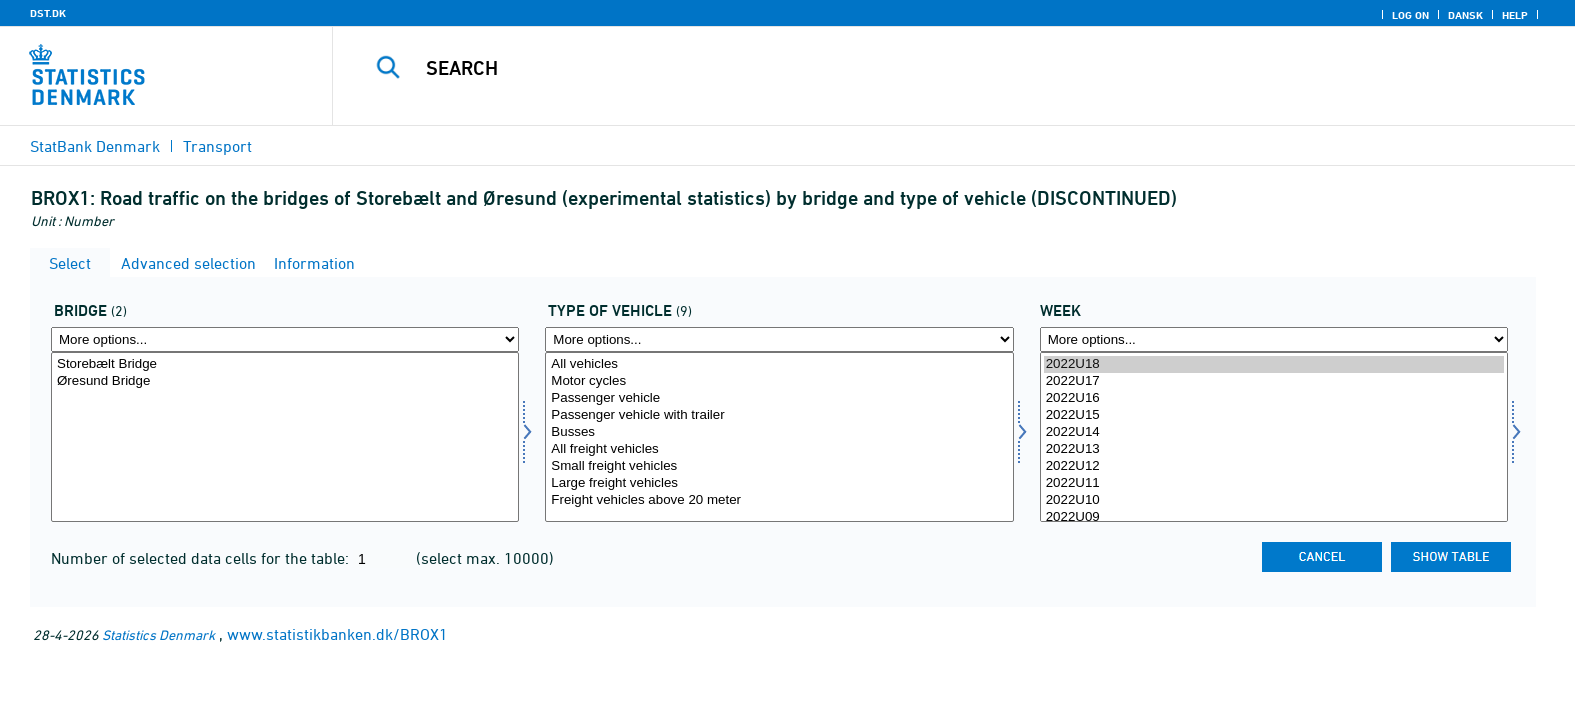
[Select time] (1274, 437)
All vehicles (779, 364)
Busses (779, 432)
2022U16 (1274, 398)
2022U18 (1274, 364)
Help (1515, 15)
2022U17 (1274, 381)
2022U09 (1274, 517)
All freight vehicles (779, 449)
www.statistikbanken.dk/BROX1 (337, 634)
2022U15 (1274, 415)
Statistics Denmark (158, 634)
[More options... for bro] (285, 339)
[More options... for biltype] (779, 339)
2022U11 (1274, 483)
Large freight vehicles (779, 483)
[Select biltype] (779, 437)
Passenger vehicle (779, 398)
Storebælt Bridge (285, 364)
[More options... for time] (1274, 339)
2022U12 (1274, 466)
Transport (217, 146)
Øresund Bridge (285, 381)
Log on (1410, 15)
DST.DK (48, 13)
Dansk (1465, 15)
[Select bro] (285, 437)
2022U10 (1274, 500)
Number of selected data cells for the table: (202, 558)
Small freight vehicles (779, 466)
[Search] (908, 68)
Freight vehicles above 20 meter (779, 500)
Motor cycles (779, 381)
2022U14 (1274, 432)
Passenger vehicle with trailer (779, 415)
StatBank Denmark (95, 146)
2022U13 (1274, 449)
